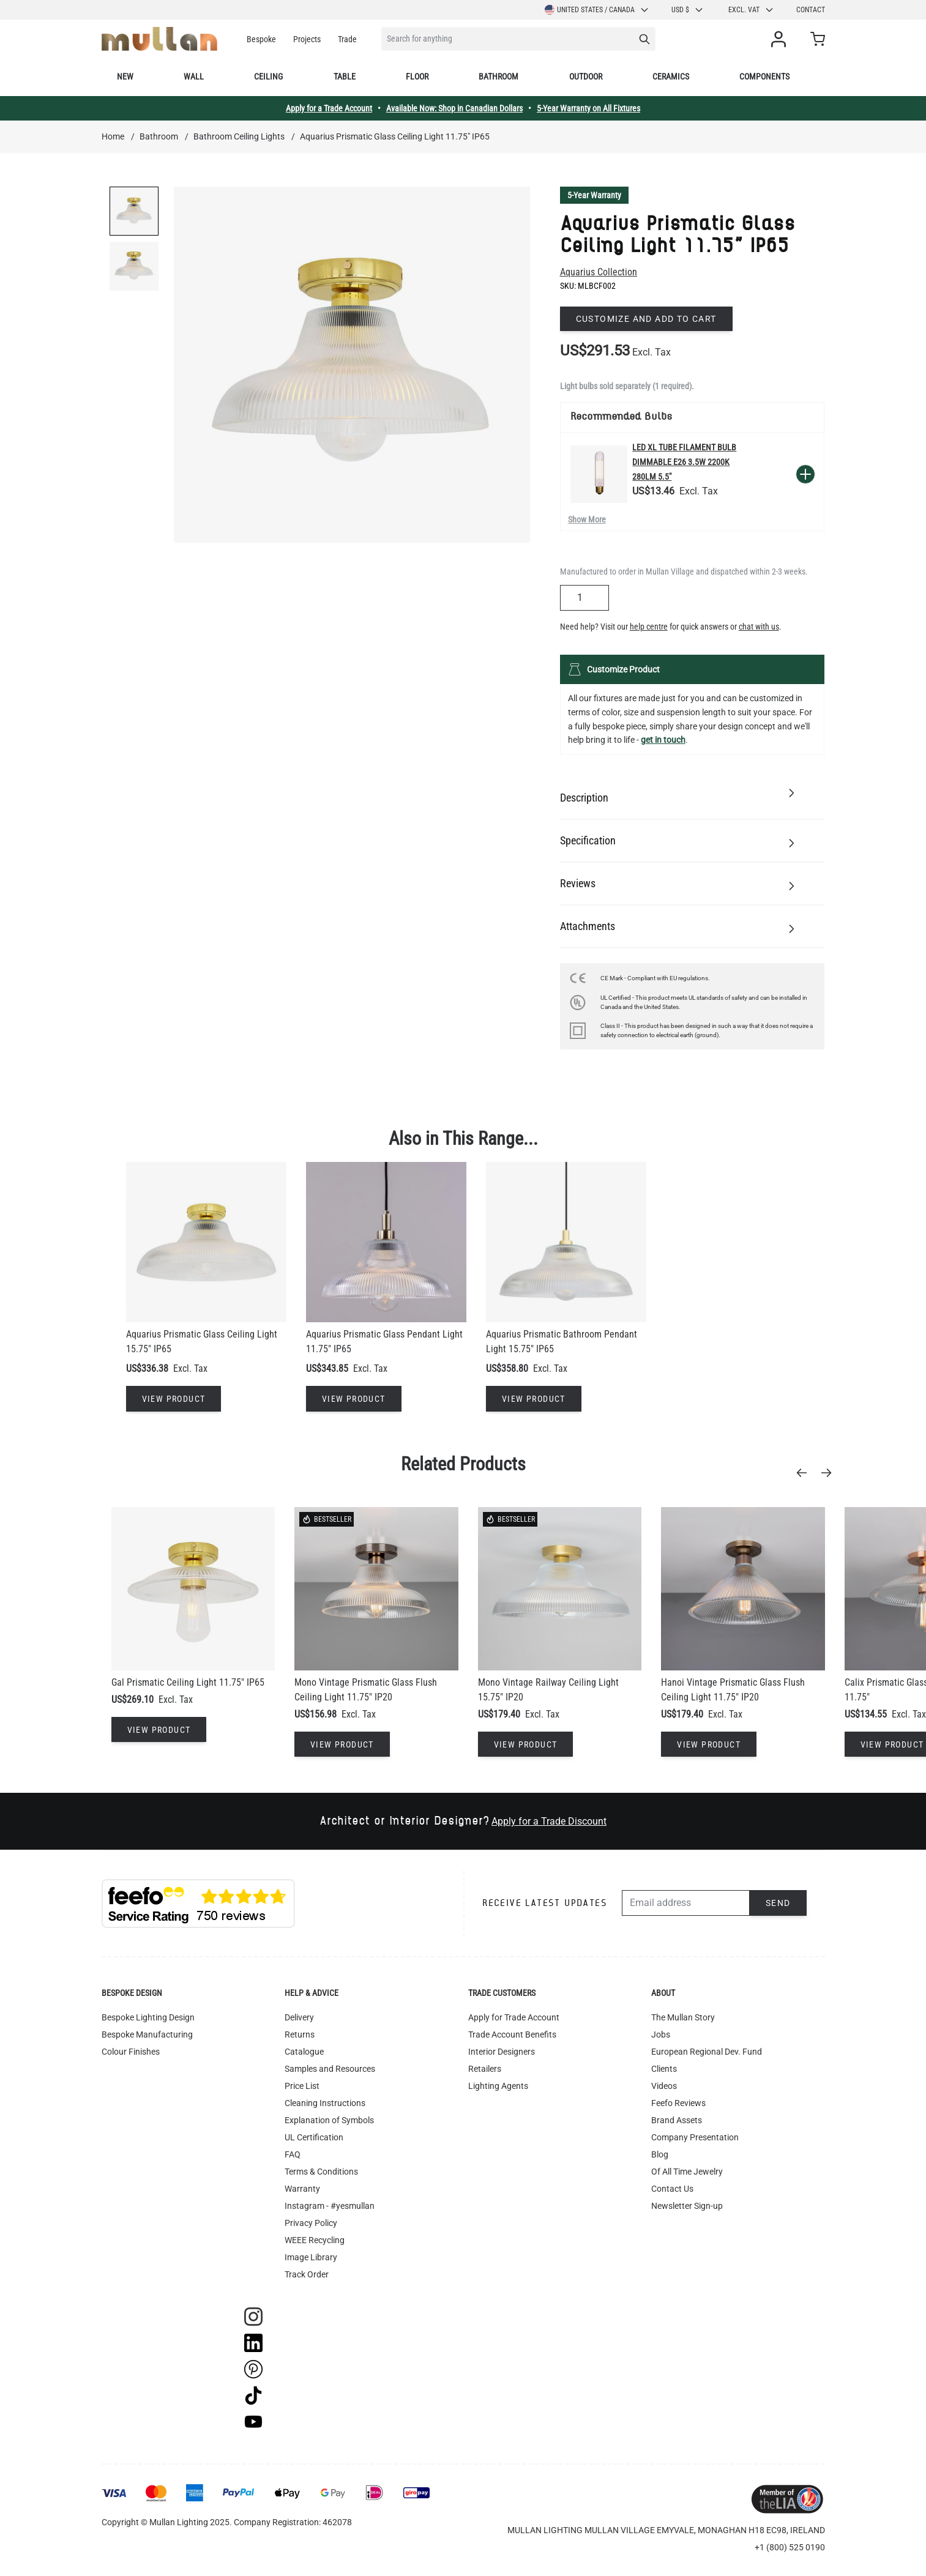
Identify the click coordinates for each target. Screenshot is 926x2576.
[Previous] (805, 1473)
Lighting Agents (498, 2086)
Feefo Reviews (678, 2103)
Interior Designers (501, 2052)
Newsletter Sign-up (687, 2206)
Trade (347, 39)
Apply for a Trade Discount (549, 1821)
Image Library (311, 2257)
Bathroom (498, 76)
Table (345, 76)
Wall (194, 76)
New (125, 76)
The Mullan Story (683, 2017)
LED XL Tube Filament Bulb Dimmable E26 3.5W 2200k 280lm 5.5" (684, 462)
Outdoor (585, 76)
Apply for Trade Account (513, 2017)
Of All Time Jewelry (687, 2171)
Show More (587, 519)
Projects (307, 39)
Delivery (299, 2017)
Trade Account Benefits (512, 2034)
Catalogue (304, 2052)
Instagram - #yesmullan (330, 2206)
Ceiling (268, 76)
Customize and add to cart (646, 319)
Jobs (660, 2034)
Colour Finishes (131, 2052)
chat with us (759, 626)
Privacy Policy (311, 2223)
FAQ (293, 2154)
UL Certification (314, 2137)
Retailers (484, 2069)
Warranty (302, 2189)
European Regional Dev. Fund (706, 2052)
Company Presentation (695, 2137)
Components (764, 76)
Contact (810, 10)
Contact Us (672, 2189)
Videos (664, 2086)
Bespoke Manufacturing (147, 2034)
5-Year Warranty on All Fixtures (588, 108)
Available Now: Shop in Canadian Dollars (454, 108)
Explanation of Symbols (329, 2120)
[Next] (830, 1473)
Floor (417, 76)
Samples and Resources (330, 2069)
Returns (300, 2034)
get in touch (663, 740)
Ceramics (670, 76)
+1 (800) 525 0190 (790, 2547)
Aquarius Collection (598, 272)
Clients (664, 2069)
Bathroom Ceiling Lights (239, 136)
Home (113, 136)
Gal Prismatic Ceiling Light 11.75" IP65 (187, 1682)
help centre (649, 626)
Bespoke (261, 39)
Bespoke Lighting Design (148, 2017)
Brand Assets (676, 2120)
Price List (302, 2086)
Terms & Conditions (321, 2171)
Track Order (307, 2274)
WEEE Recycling (315, 2240)
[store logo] (159, 39)
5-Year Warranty (594, 195)
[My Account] (781, 39)
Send (778, 1903)
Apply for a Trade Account (329, 108)
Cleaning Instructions (325, 2103)
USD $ (687, 10)
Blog (659, 2154)
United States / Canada (597, 10)
